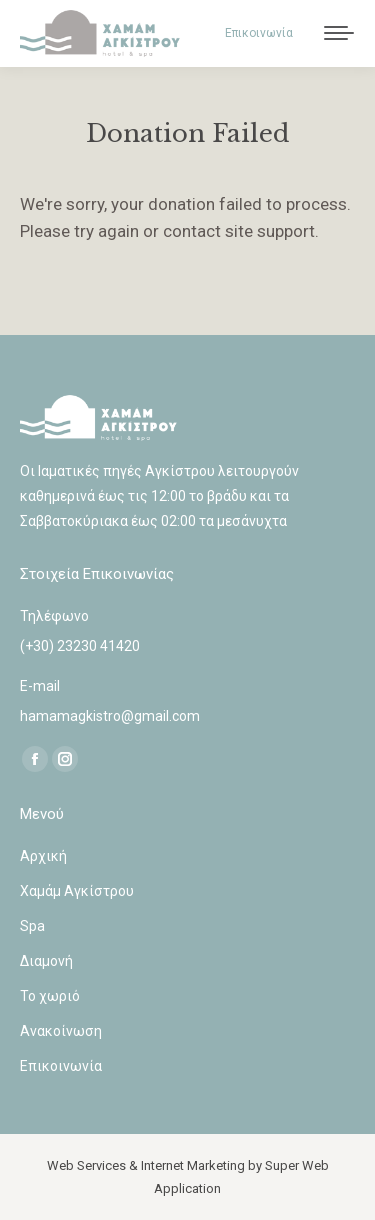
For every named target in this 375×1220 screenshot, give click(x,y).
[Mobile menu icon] (339, 33)
